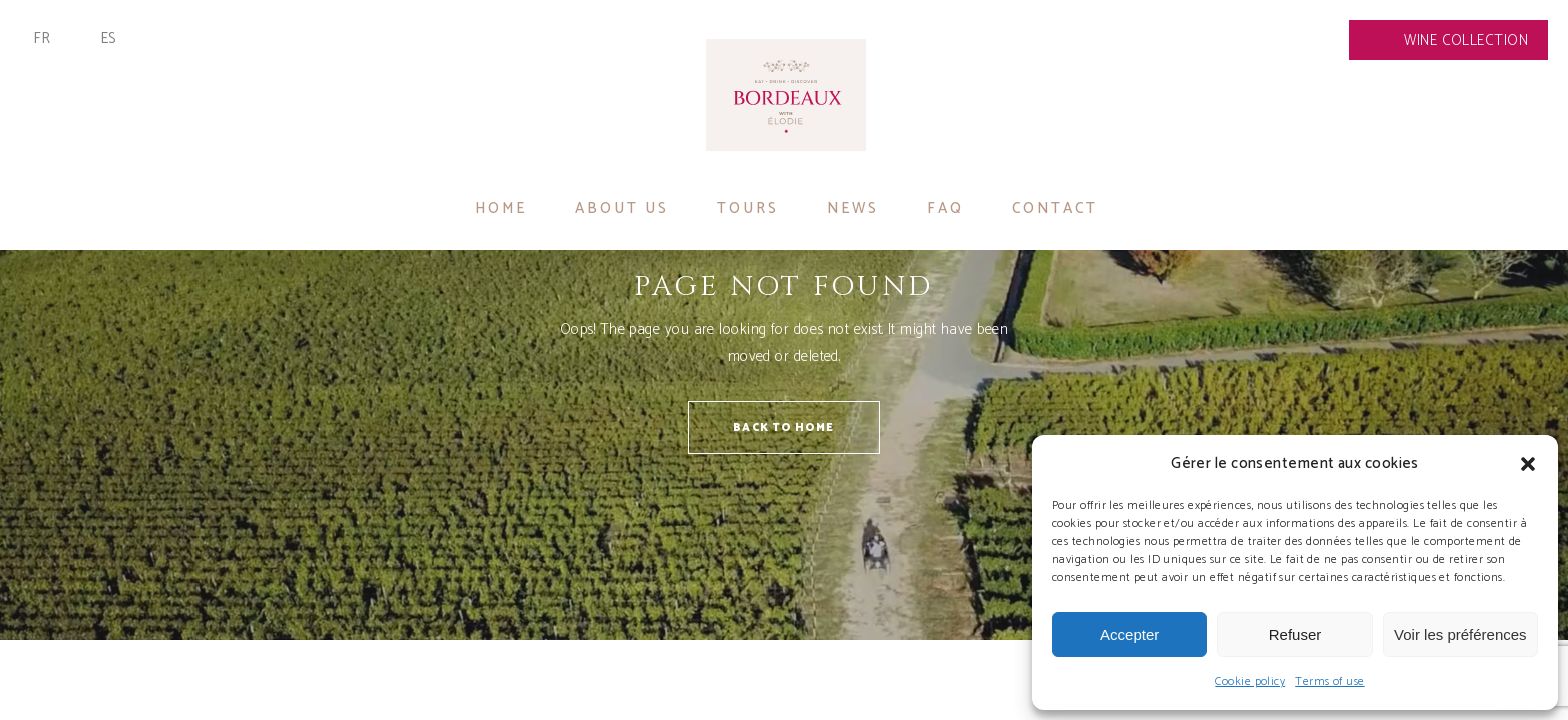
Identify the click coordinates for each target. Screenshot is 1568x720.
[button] (1528, 464)
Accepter (1129, 634)
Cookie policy (1250, 681)
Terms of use (1329, 681)
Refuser (1295, 634)
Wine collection (1466, 40)
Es (108, 38)
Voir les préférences (1460, 634)
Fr (42, 38)
